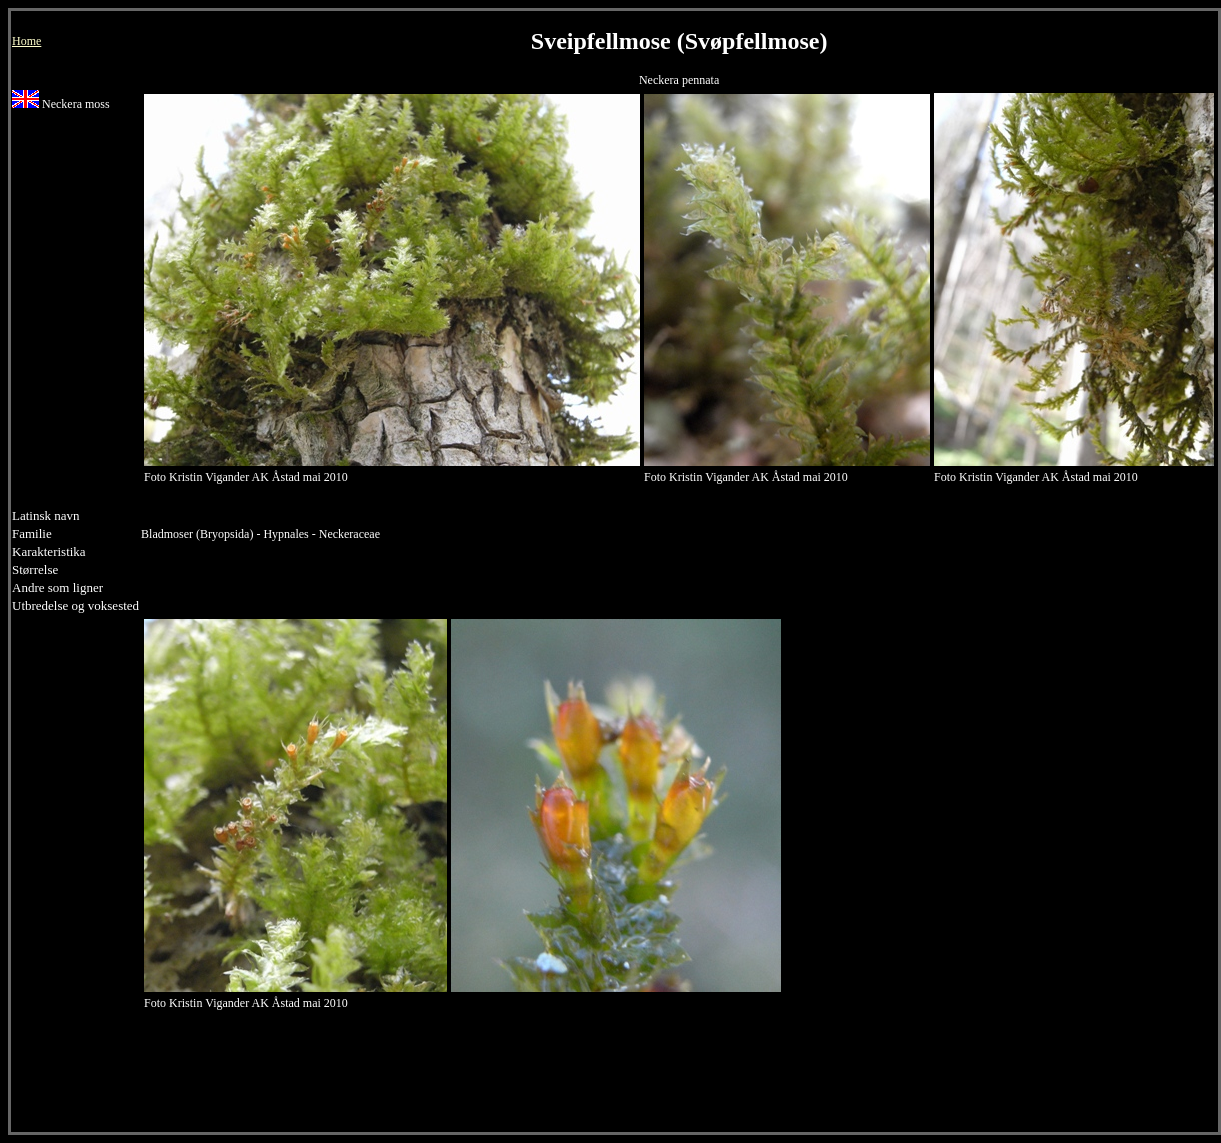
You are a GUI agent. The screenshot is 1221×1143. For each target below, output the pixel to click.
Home (26, 41)
